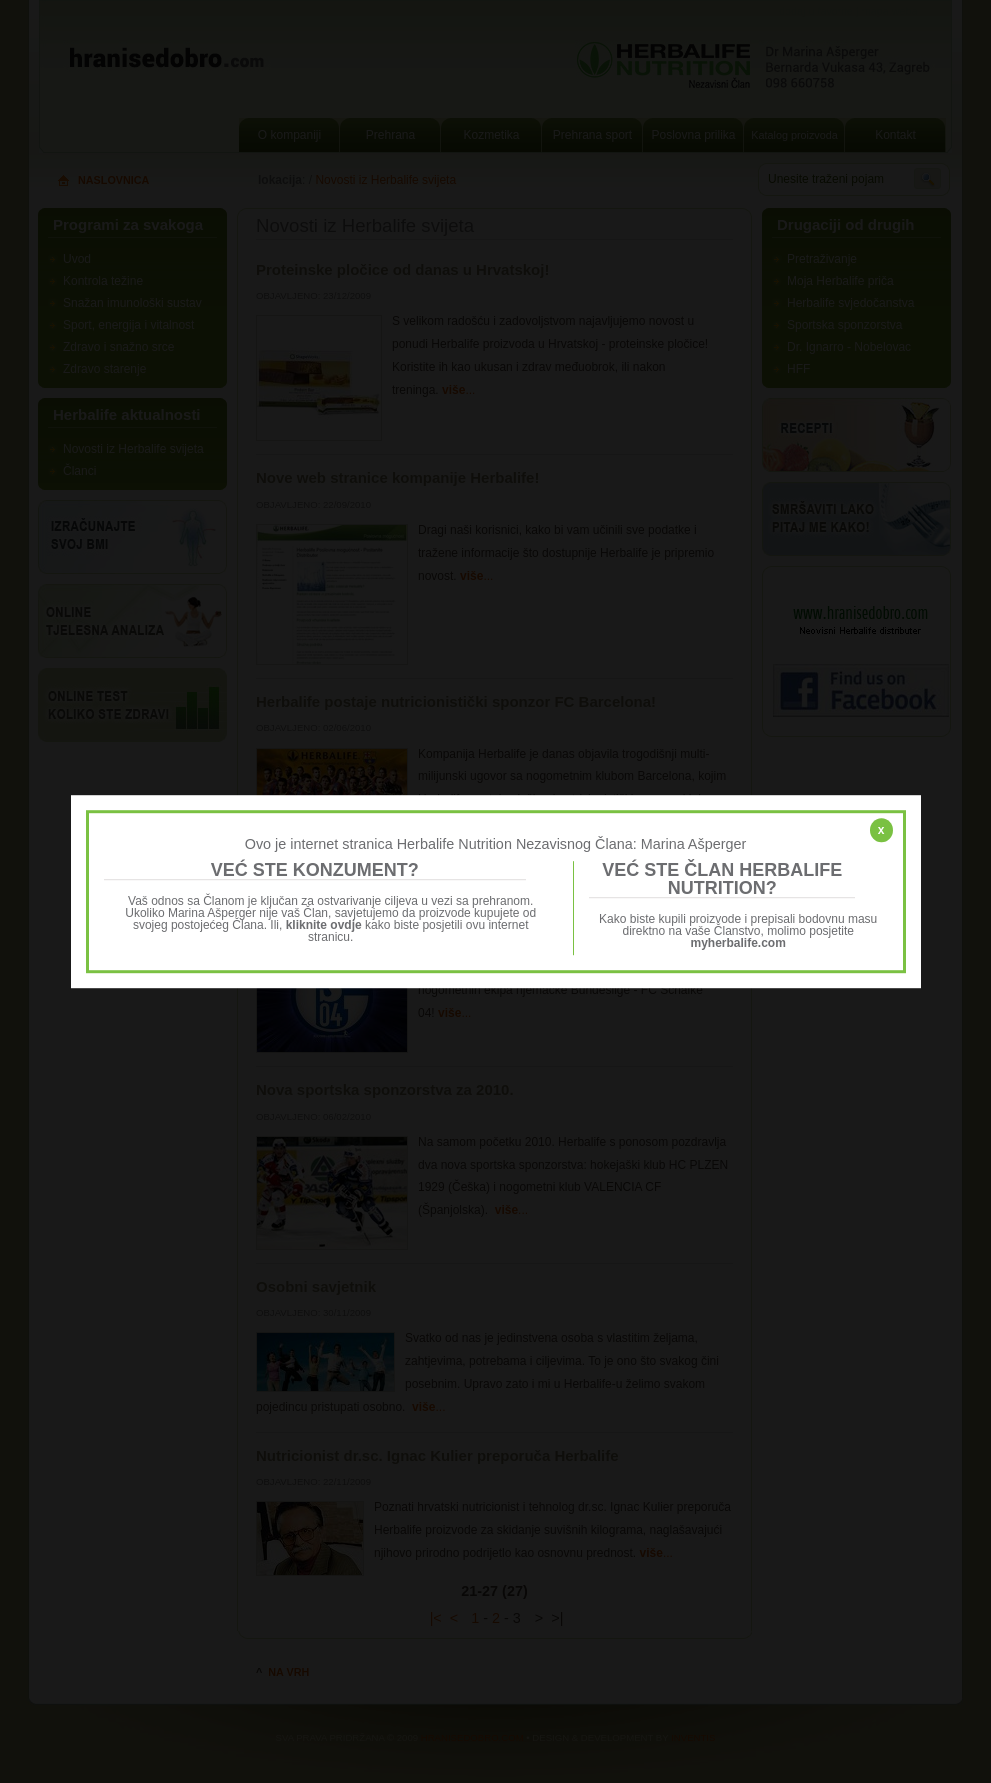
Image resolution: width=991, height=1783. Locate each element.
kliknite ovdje (324, 925)
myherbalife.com (738, 943)
